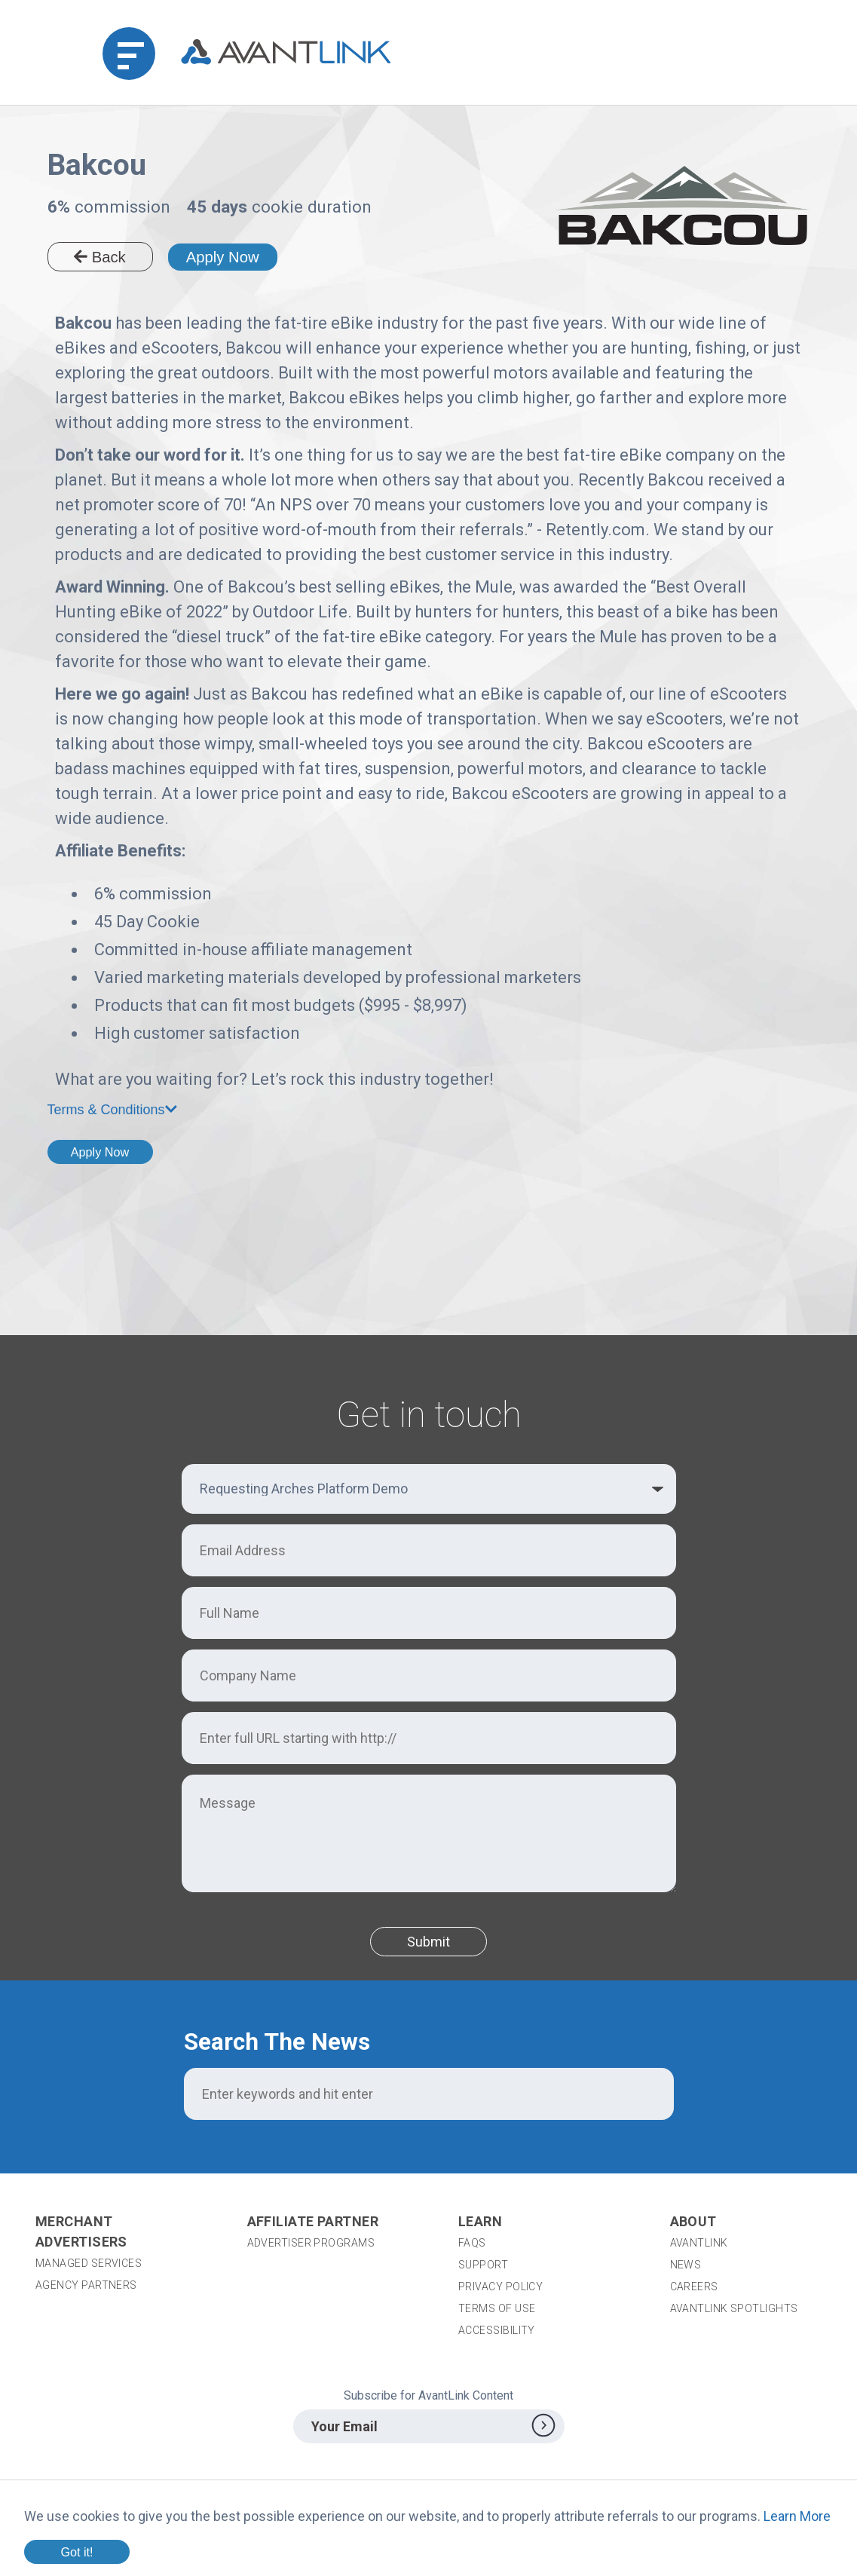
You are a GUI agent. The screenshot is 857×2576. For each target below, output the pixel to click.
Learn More (797, 2516)
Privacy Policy (500, 2286)
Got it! (76, 2552)
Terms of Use (496, 2308)
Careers (694, 2286)
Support (483, 2265)
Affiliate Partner (313, 2221)
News (686, 2265)
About (693, 2221)
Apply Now (222, 257)
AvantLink (699, 2243)
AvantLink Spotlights (735, 2308)
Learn (480, 2221)
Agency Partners (86, 2285)
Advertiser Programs (311, 2243)
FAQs (472, 2243)
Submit (428, 1942)
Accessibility (496, 2330)
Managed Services (88, 2263)
